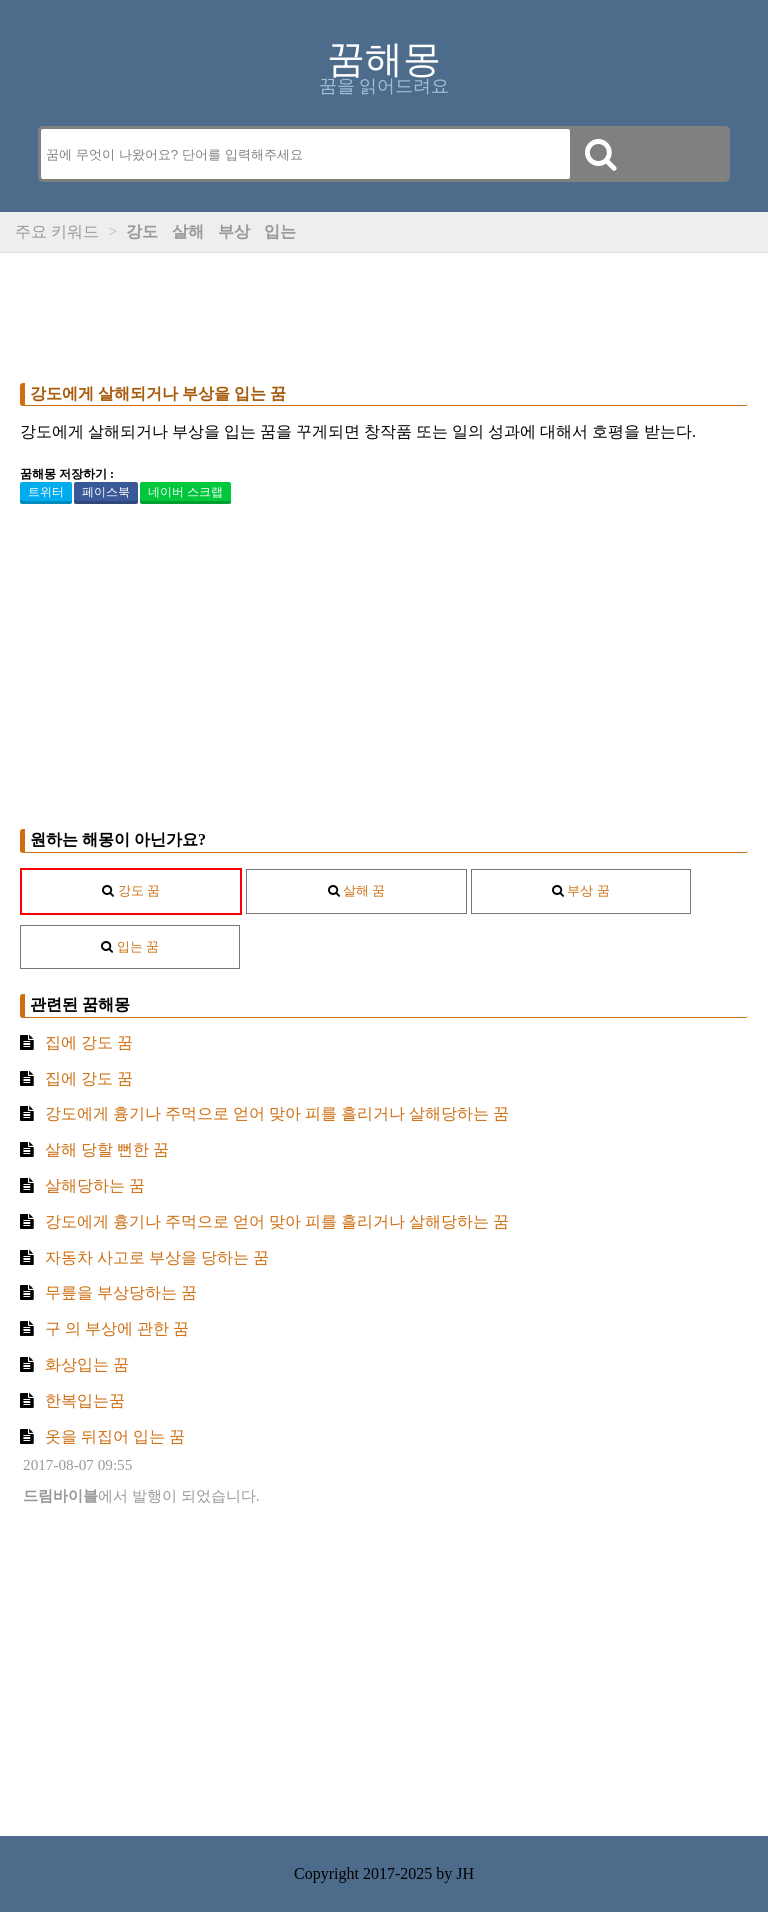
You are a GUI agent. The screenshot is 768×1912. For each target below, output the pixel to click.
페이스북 (106, 492)
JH (465, 1873)
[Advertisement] (384, 313)
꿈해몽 (384, 59)
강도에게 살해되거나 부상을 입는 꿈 (158, 393)
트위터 (46, 492)
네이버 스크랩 (185, 492)
